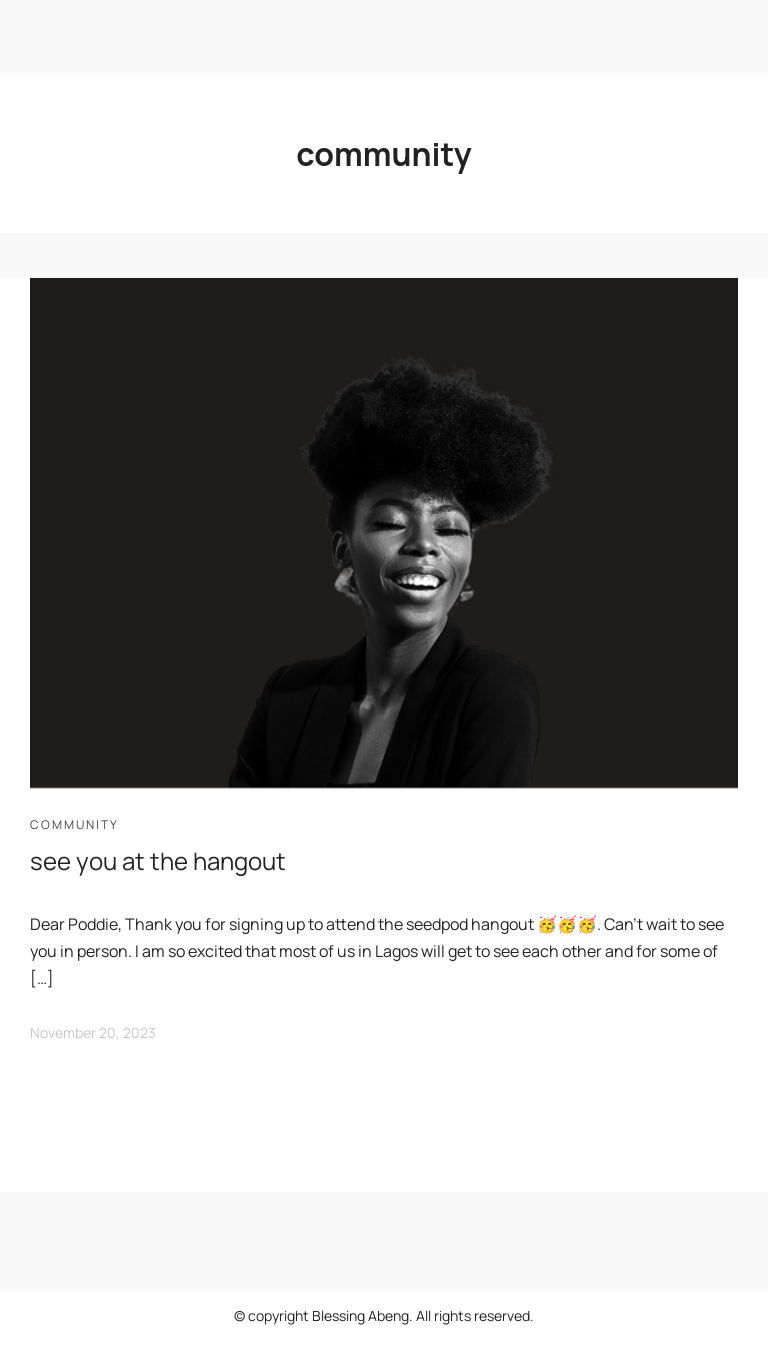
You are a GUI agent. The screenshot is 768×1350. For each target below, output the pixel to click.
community (74, 824)
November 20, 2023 (93, 1032)
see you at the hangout (158, 860)
